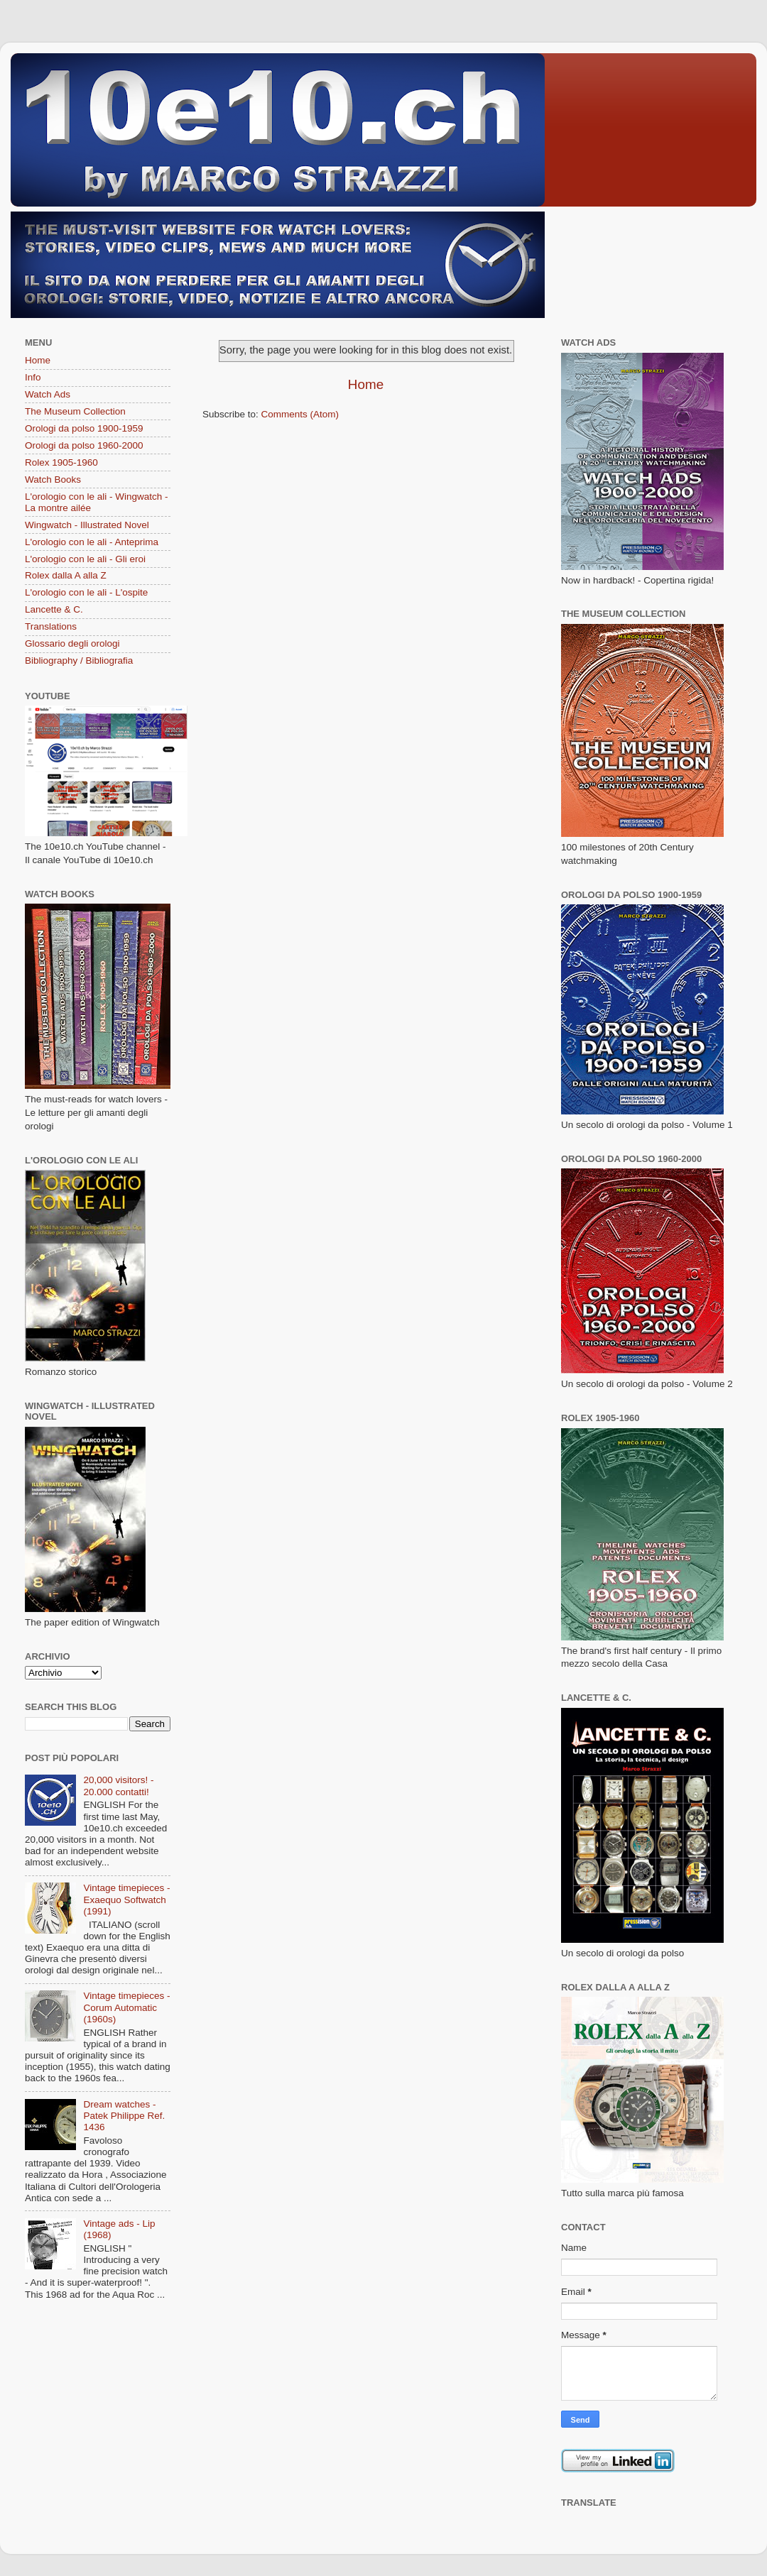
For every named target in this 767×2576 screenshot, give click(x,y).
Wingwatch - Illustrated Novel (87, 525)
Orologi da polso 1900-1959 (84, 428)
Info (33, 377)
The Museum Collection (75, 411)
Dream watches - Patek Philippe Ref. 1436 (124, 2115)
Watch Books (53, 479)
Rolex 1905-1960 (61, 462)
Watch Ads (47, 394)
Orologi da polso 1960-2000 (84, 445)
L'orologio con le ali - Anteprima (91, 542)
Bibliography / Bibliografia (79, 660)
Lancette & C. (54, 609)
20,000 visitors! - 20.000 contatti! (118, 1786)
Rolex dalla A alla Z (66, 575)
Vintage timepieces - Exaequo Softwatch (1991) (126, 1899)
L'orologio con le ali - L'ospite (86, 592)
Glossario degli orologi (72, 643)
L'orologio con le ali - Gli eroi (85, 559)
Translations (51, 626)
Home (366, 384)
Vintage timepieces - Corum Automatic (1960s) (126, 2007)
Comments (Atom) (300, 414)
